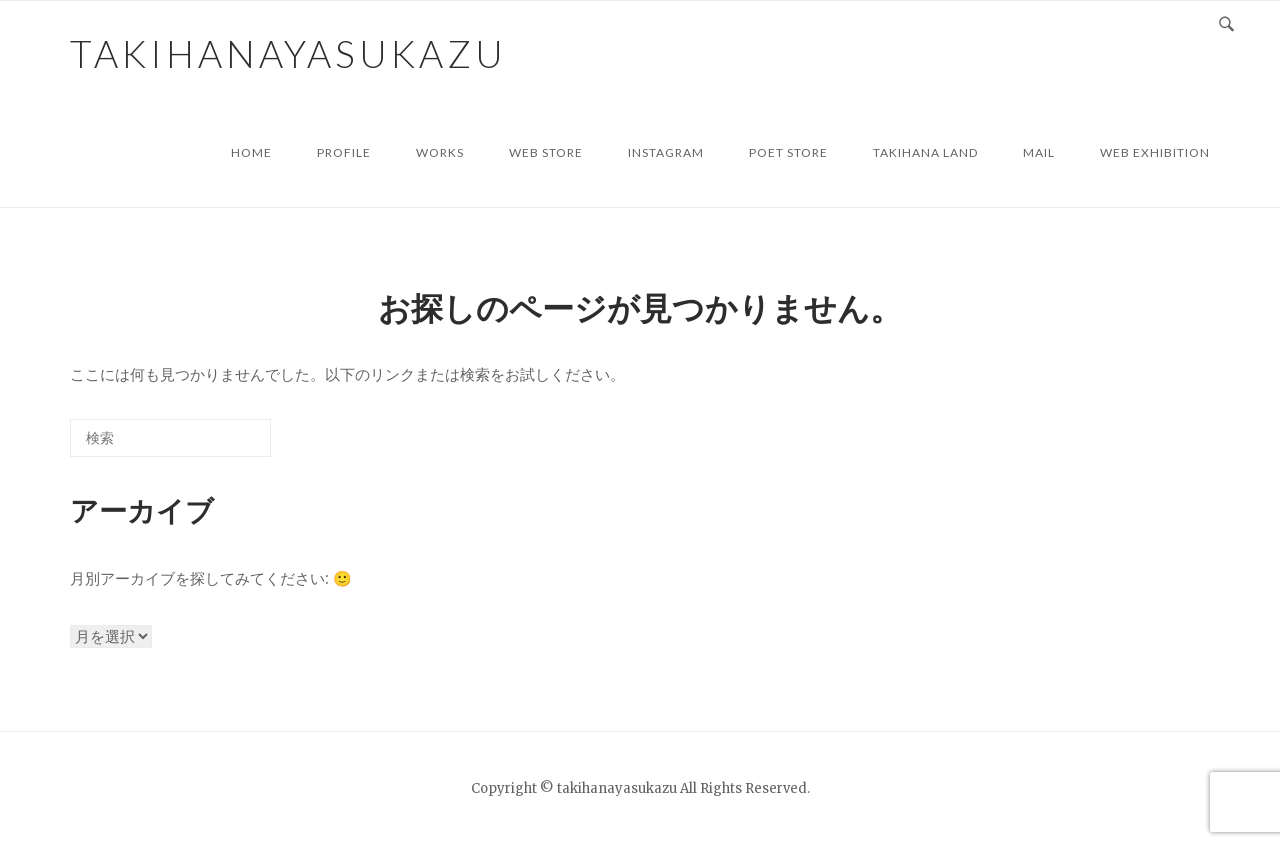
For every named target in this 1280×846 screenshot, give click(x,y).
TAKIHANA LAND (925, 152)
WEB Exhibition (1155, 152)
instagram (666, 152)
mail (1039, 152)
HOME (251, 152)
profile (344, 152)
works (440, 152)
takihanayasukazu (288, 53)
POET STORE (788, 152)
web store (546, 152)
